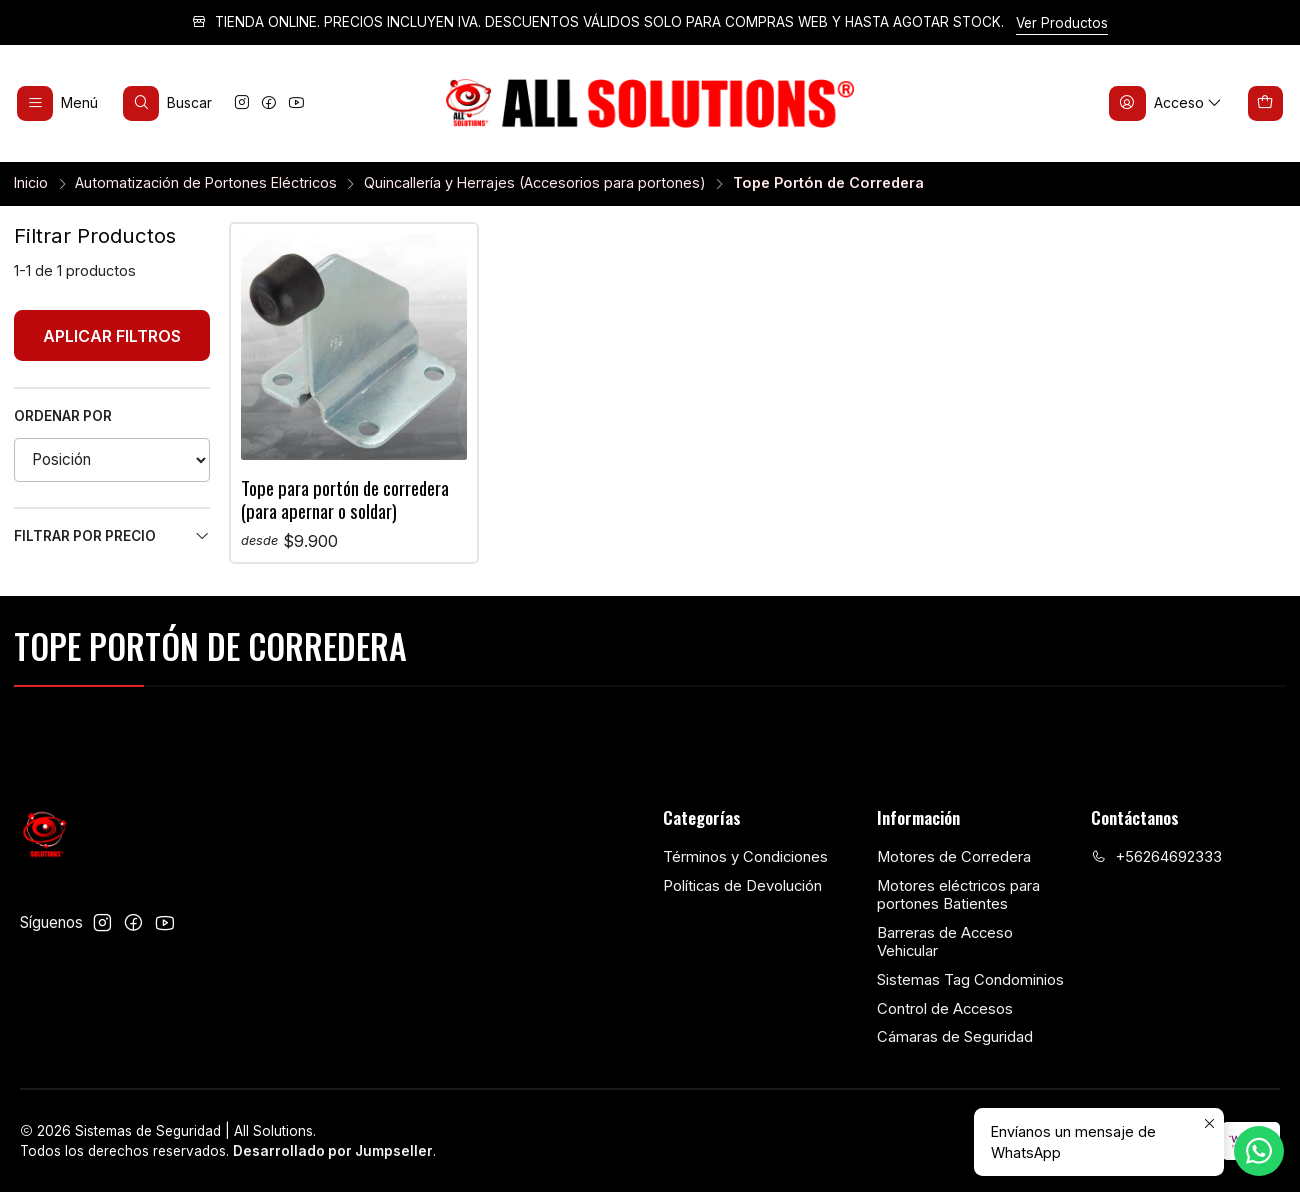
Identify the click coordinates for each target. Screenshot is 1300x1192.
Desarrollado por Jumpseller (333, 1151)
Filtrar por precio (112, 536)
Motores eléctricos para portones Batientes (958, 895)
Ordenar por (63, 416)
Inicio (31, 183)
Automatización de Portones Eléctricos (206, 183)
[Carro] (1266, 103)
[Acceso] (1166, 103)
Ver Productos (1062, 23)
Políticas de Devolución (742, 886)
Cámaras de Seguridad (955, 1037)
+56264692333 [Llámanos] (1156, 857)
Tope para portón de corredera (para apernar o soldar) (345, 499)
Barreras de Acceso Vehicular (945, 942)
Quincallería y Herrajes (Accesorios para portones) (535, 183)
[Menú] (58, 103)
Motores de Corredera (954, 857)
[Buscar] (168, 103)
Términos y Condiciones (745, 857)
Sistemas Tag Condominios (970, 980)
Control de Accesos (945, 1009)
